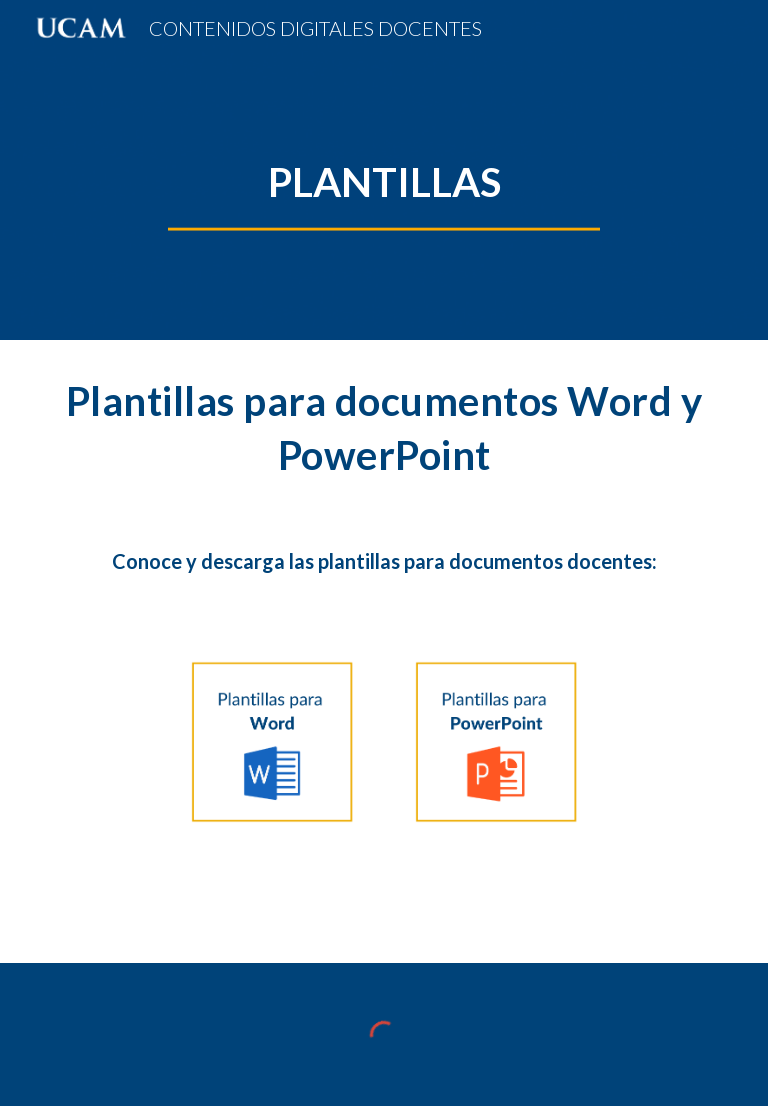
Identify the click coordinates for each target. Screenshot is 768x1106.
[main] (383, 182)
